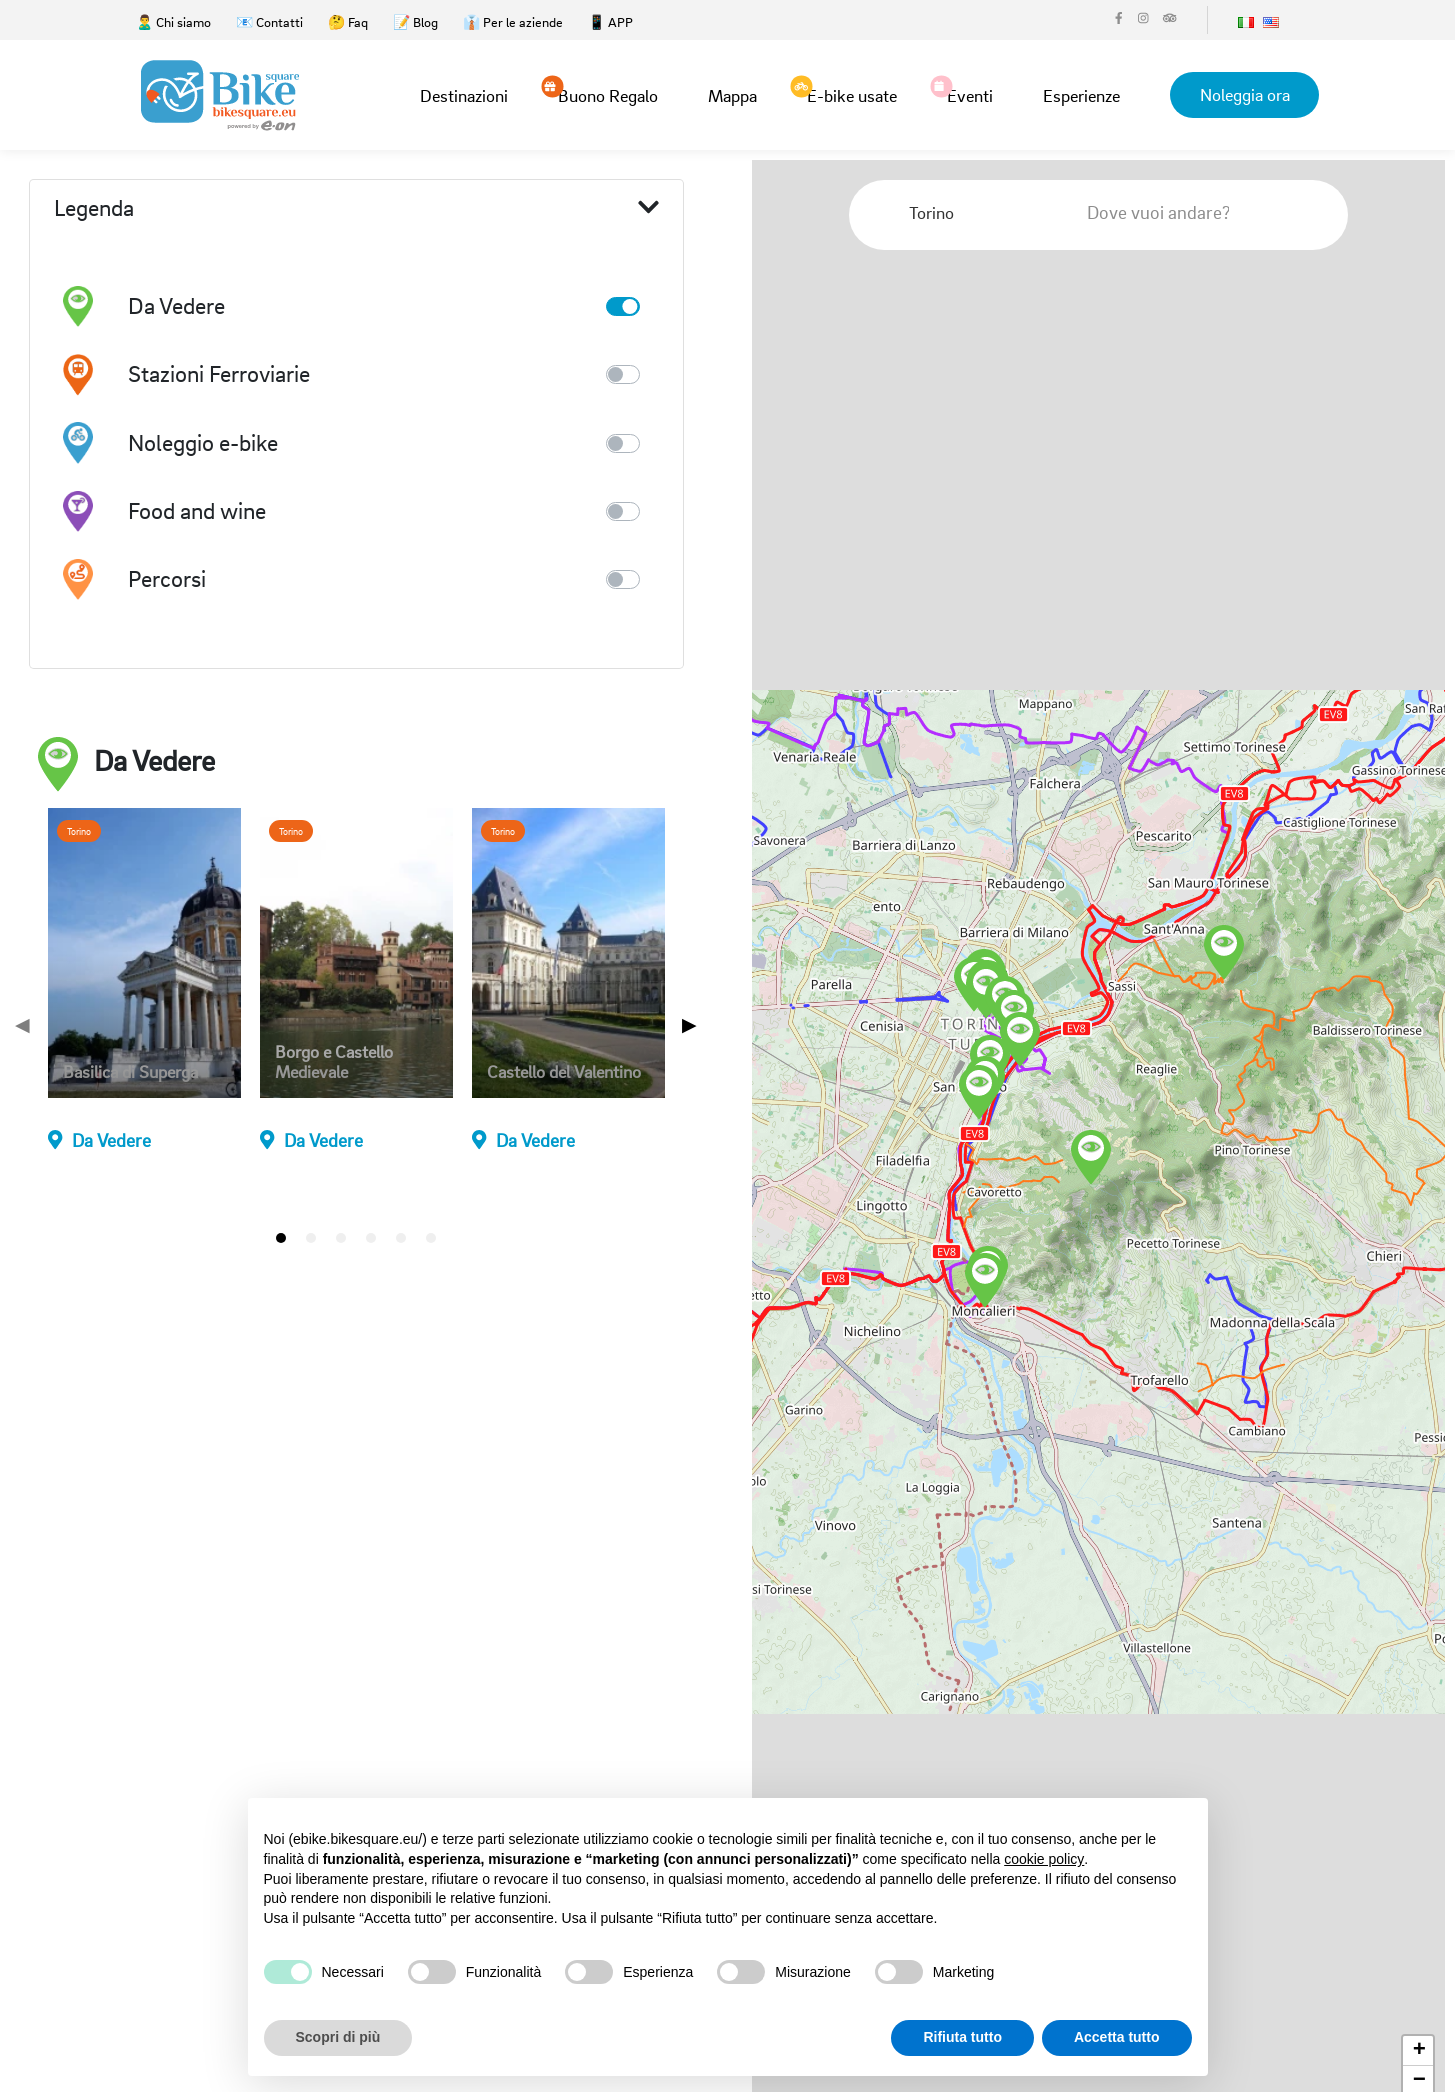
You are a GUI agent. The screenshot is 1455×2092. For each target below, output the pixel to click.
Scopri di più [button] (338, 2037)
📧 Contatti (269, 21)
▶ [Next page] (689, 1024)
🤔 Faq (348, 21)
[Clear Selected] (1015, 212)
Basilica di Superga (130, 1072)
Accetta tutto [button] (1117, 2037)
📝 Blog (415, 21)
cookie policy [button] (1044, 1859)
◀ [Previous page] (22, 1024)
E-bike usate (851, 94)
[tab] (281, 1238)
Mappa (731, 95)
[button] (1224, 952)
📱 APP (610, 21)
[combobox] (973, 213)
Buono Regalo (607, 94)
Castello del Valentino (564, 1072)
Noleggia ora (1244, 94)
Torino (79, 831)
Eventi (969, 94)
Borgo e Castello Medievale (334, 1062)
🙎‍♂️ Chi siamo (173, 21)
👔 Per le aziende (513, 21)
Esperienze (1080, 95)
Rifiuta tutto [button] (962, 2037)
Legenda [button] (356, 208)
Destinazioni (463, 95)
